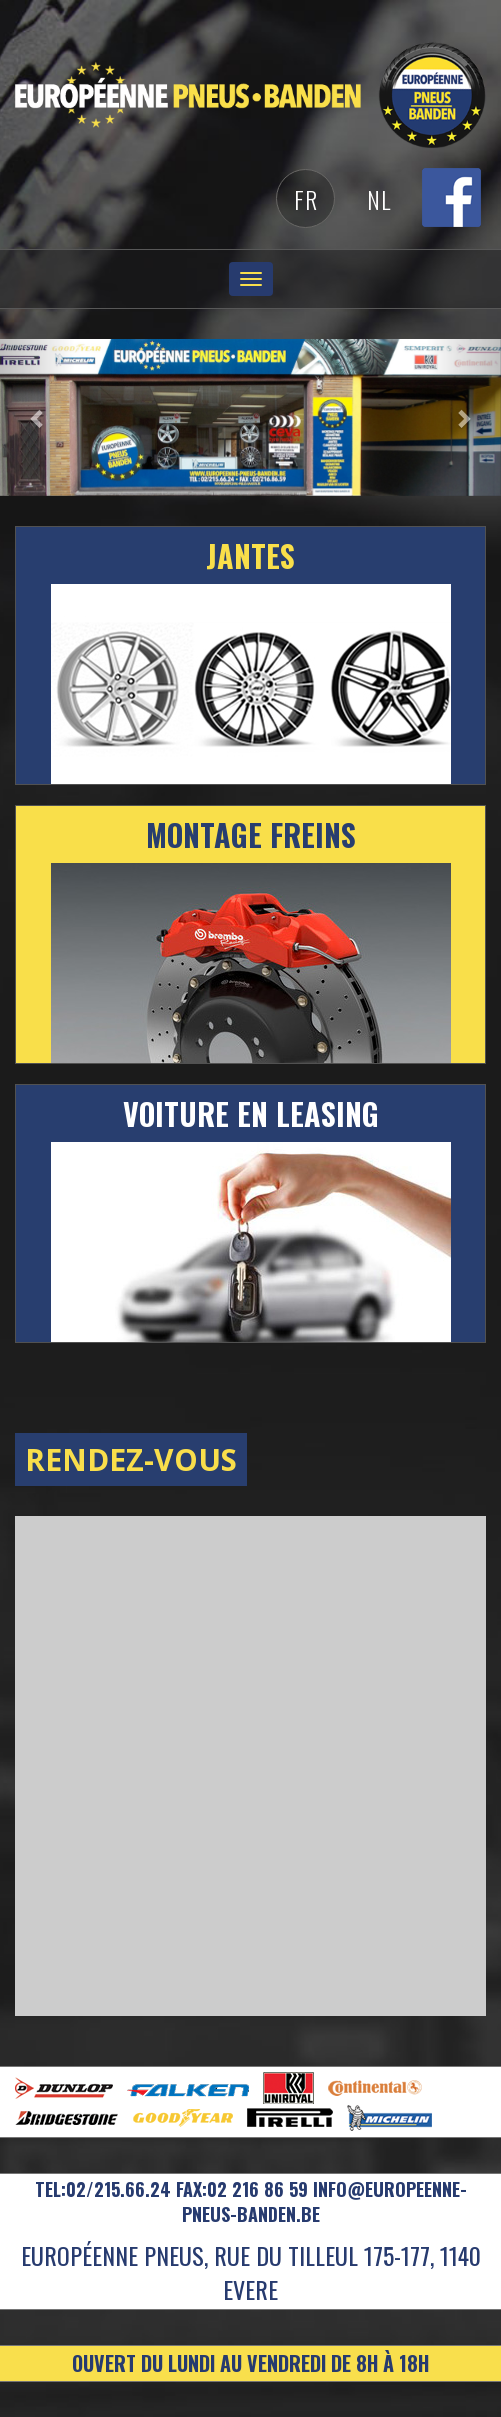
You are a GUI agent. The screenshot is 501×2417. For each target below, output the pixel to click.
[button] (37, 417)
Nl (379, 199)
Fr (306, 199)
